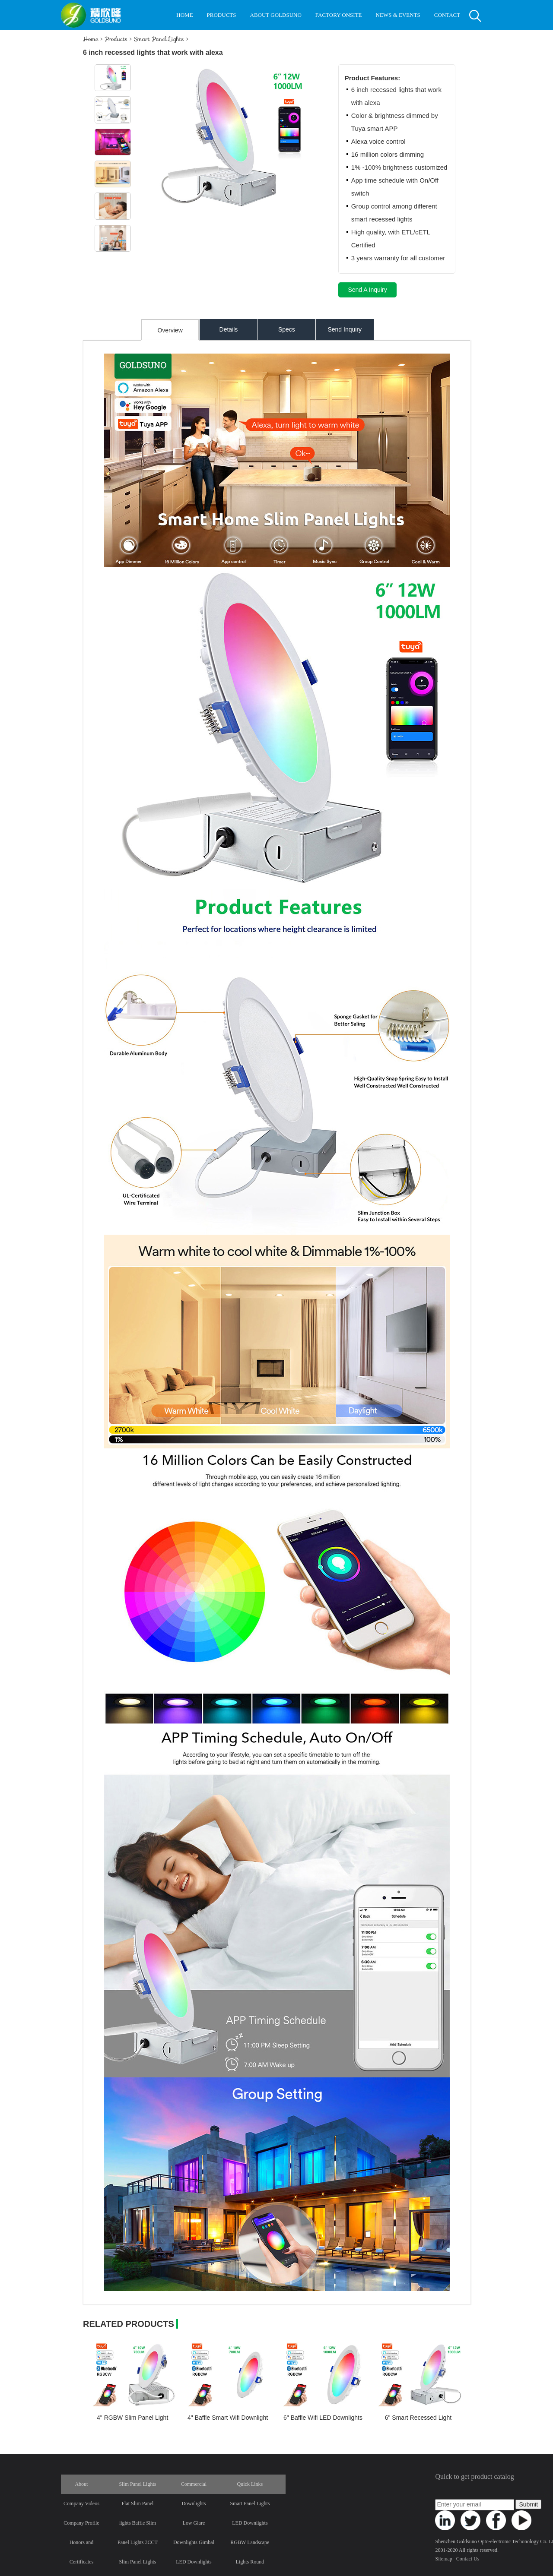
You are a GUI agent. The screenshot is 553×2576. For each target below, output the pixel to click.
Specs (286, 329)
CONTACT (447, 15)
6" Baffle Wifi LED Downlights (322, 2417)
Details (228, 329)
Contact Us (468, 2559)
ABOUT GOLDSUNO (276, 15)
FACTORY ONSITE (338, 15)
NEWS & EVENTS (398, 15)
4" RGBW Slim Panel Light (132, 2417)
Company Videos (81, 2503)
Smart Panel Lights (159, 39)
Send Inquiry (344, 329)
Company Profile (81, 2523)
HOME (184, 15)
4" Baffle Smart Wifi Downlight (228, 2417)
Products (116, 39)
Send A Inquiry (367, 289)
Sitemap (443, 2559)
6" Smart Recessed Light (418, 2417)
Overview (169, 330)
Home (90, 39)
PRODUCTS (221, 15)
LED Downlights (249, 2523)
